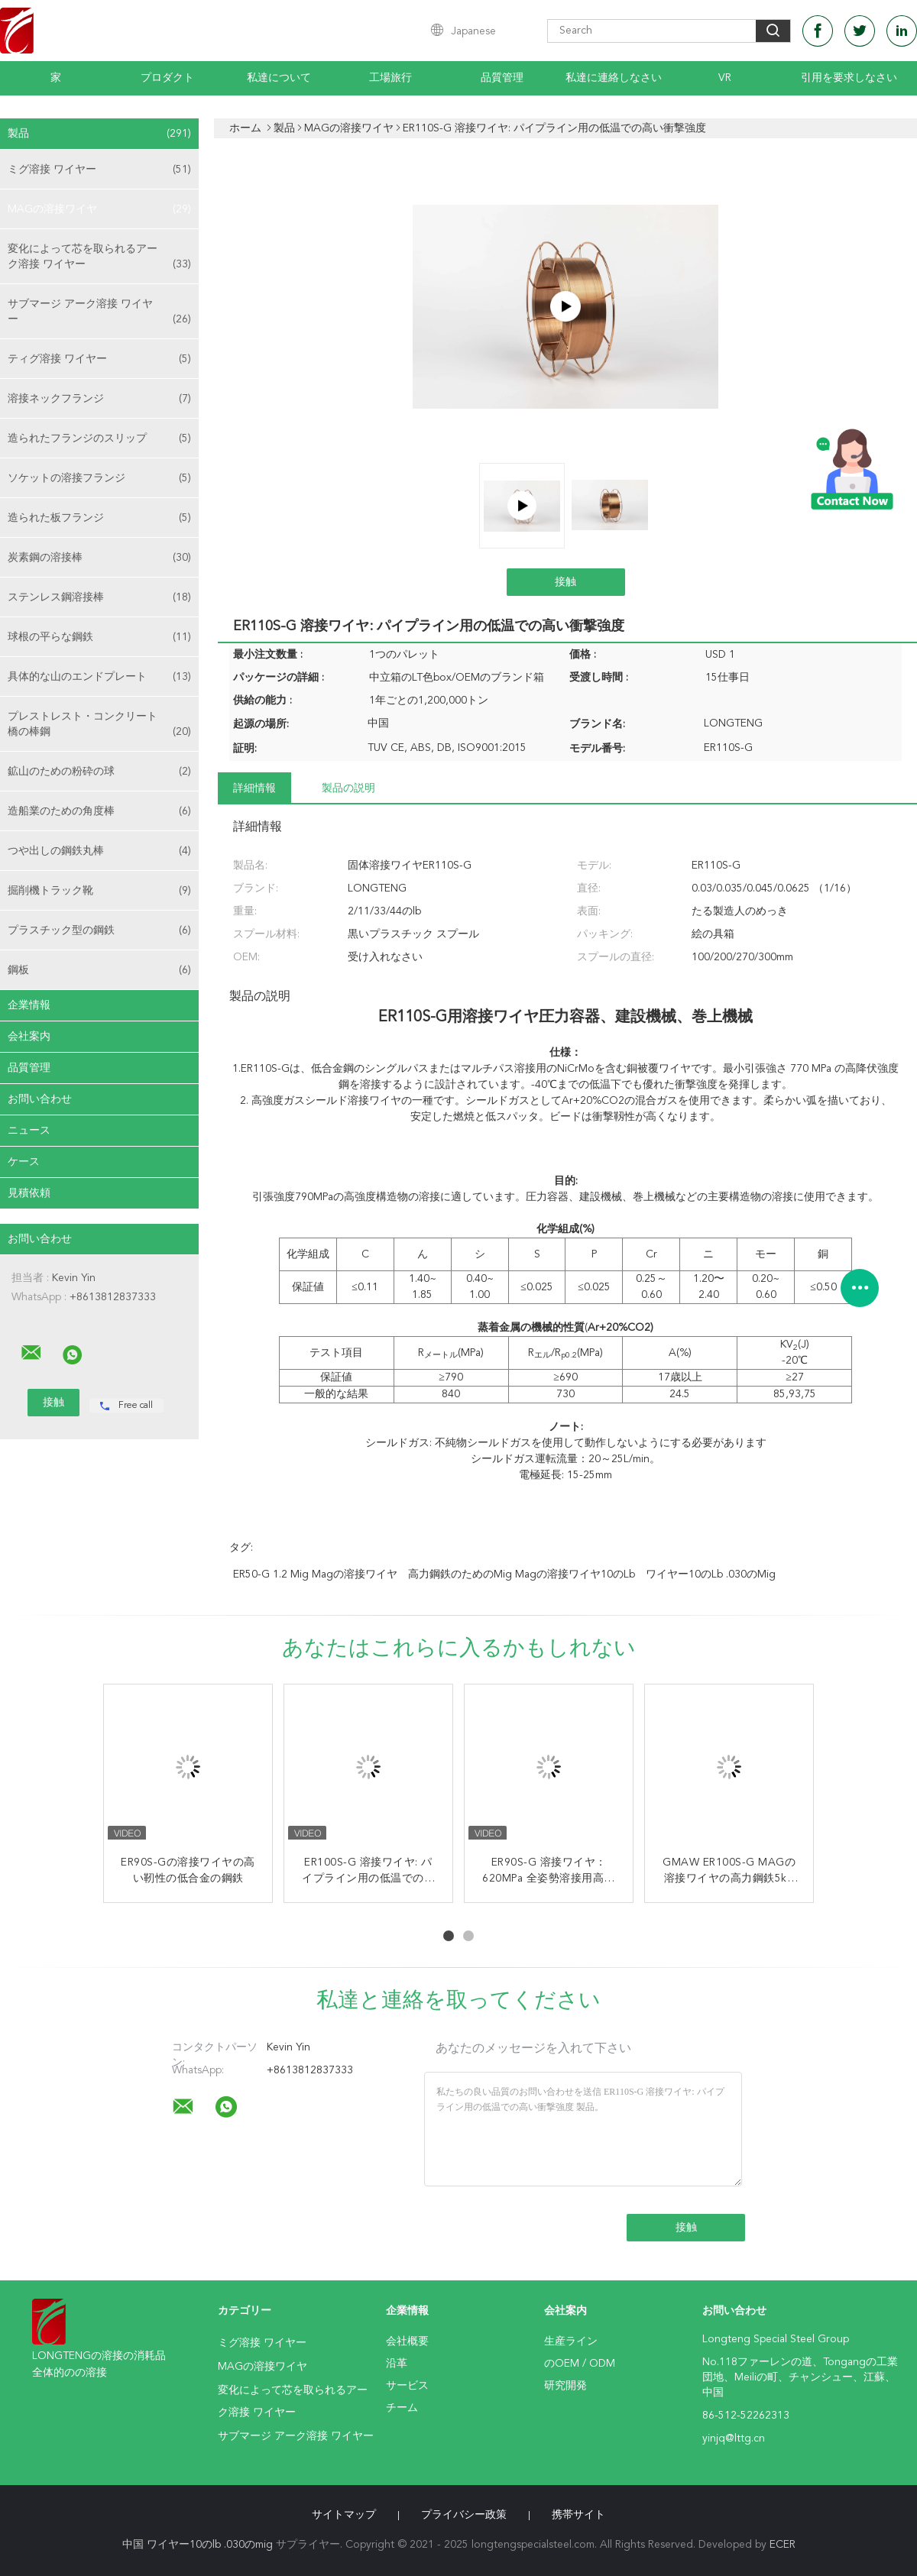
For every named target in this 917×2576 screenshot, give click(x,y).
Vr (724, 78)
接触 (565, 582)
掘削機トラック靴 (99, 890)
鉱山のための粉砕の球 (99, 771)
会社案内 (29, 1036)
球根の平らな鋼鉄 (99, 637)
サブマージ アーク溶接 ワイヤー (99, 313)
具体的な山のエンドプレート (99, 676)
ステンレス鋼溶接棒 (99, 597)
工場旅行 (390, 78)
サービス (407, 2385)
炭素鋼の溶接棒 (99, 557)
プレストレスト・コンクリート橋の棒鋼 (99, 725)
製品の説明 (348, 788)
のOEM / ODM (579, 2363)
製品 (99, 133)
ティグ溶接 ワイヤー (99, 359)
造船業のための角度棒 (99, 811)
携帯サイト (578, 2515)
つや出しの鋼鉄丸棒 (99, 851)
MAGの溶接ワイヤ (99, 209)
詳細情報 (254, 788)
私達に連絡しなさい (613, 78)
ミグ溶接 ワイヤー (99, 169)
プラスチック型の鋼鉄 (99, 930)
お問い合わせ (40, 1099)
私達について (279, 78)
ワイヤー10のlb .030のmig (711, 1574)
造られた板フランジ (99, 518)
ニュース (29, 1130)
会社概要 (407, 2341)
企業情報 (29, 1005)
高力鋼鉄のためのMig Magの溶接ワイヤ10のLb (521, 1574)
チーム (402, 2408)
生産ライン (571, 2341)
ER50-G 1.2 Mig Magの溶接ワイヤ (315, 1574)
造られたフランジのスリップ (99, 438)
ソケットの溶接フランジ (99, 478)
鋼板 (99, 970)
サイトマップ (344, 2515)
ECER (782, 2544)
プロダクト (167, 78)
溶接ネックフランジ (99, 398)
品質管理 (502, 78)
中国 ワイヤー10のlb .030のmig (197, 2544)
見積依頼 (29, 1193)
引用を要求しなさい (849, 78)
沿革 (396, 2363)
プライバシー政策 (464, 2515)
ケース (24, 1162)
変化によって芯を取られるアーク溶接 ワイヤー (99, 258)
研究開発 (565, 2385)
